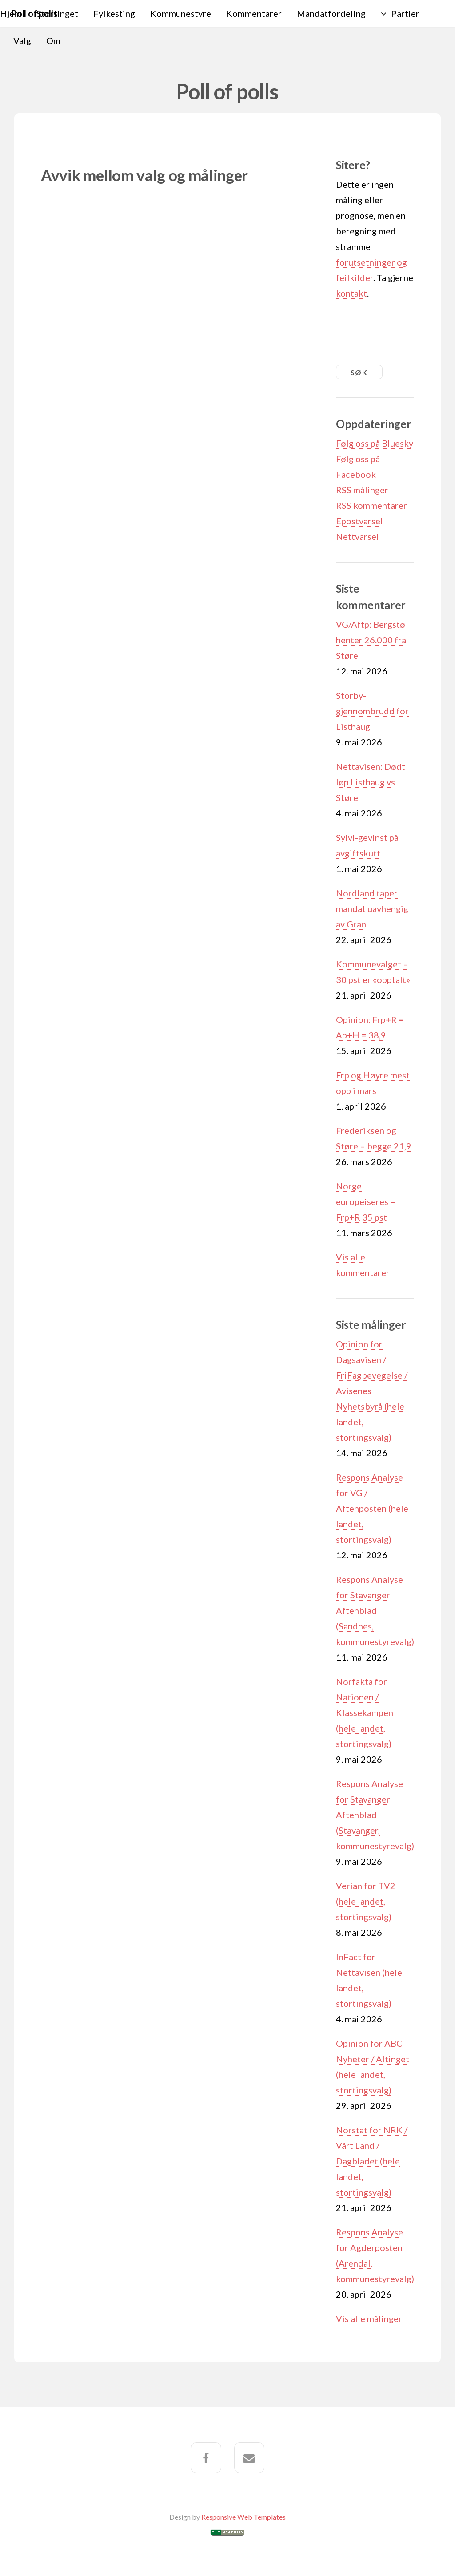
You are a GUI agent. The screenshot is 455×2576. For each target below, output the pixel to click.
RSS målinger (362, 489)
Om (53, 40)
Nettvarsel (357, 536)
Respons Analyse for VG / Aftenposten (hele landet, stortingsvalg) (372, 1508)
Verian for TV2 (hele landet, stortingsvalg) (365, 1901)
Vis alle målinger (369, 2318)
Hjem (10, 13)
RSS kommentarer (371, 505)
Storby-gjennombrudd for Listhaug (372, 711)
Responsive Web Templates (243, 2517)
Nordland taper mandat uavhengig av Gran (372, 908)
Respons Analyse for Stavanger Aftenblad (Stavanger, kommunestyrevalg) (375, 1814)
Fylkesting (114, 13)
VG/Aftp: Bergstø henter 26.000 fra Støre (371, 640)
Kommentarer (254, 13)
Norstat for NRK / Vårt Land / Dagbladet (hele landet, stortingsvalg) (371, 2160)
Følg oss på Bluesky (374, 443)
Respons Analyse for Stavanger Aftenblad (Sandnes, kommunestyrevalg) (375, 1610)
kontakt (351, 293)
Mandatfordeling (331, 13)
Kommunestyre (180, 13)
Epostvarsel (359, 520)
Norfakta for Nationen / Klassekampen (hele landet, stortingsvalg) (364, 1712)
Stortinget (57, 13)
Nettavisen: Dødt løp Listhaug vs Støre (370, 782)
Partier (405, 13)
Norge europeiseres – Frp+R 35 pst (365, 1201)
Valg (22, 40)
